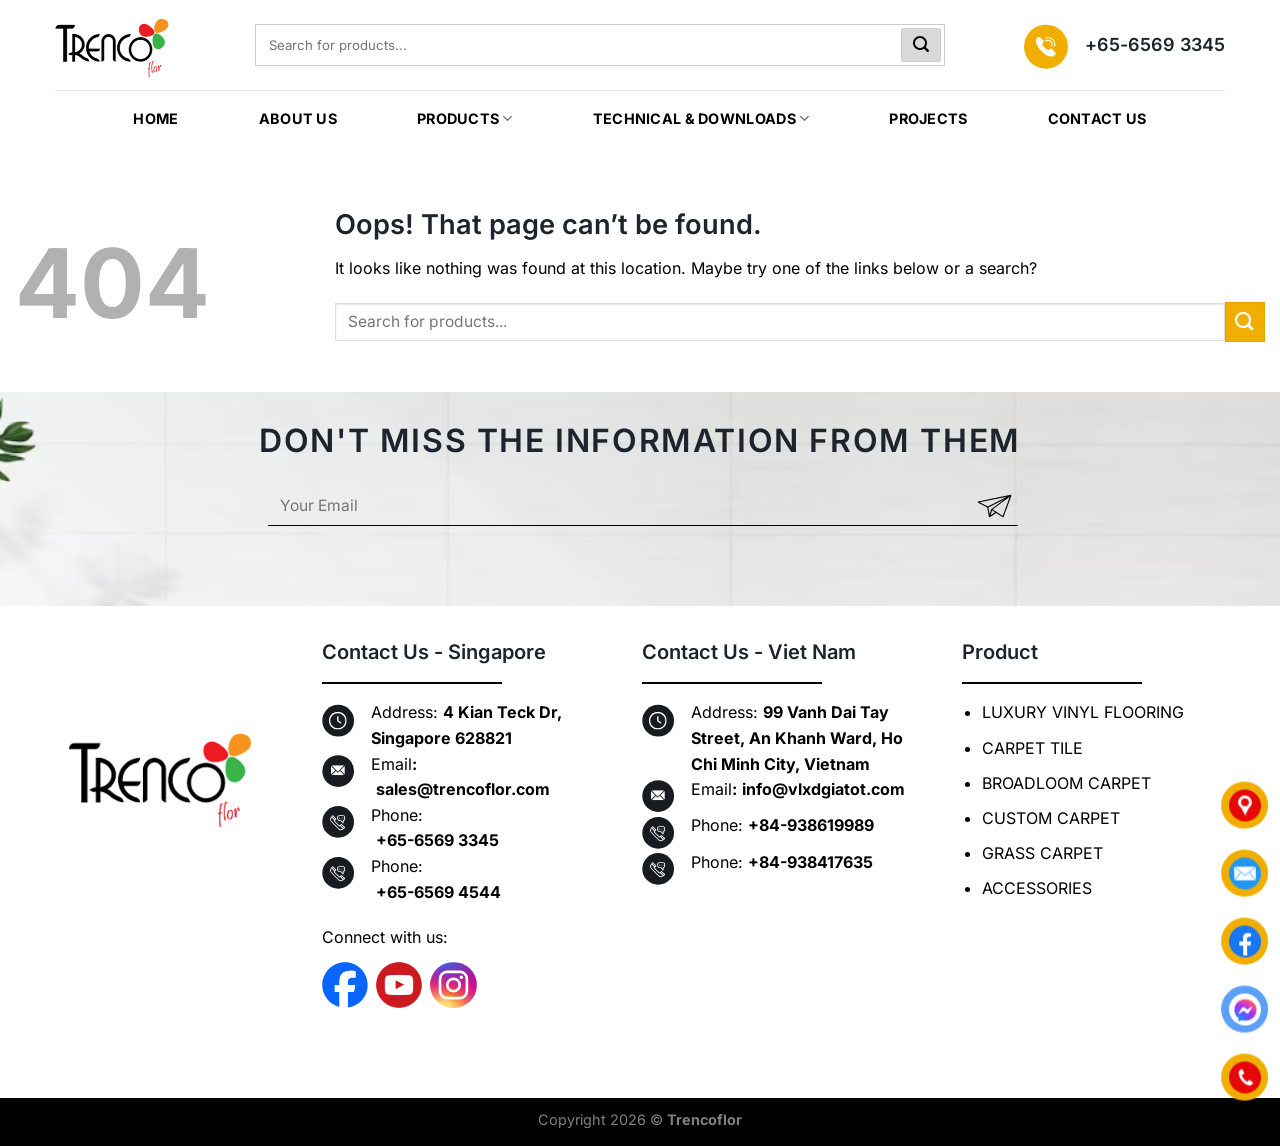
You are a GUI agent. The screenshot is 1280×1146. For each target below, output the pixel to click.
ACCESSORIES (1037, 888)
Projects (928, 118)
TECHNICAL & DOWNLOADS (701, 118)
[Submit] (921, 45)
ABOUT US (298, 118)
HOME (155, 118)
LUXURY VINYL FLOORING (1083, 712)
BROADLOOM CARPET (1066, 783)
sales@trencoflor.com (463, 789)
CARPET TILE (1032, 748)
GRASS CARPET (1042, 853)
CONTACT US (1097, 118)
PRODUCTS (465, 118)
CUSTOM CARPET (1051, 818)
